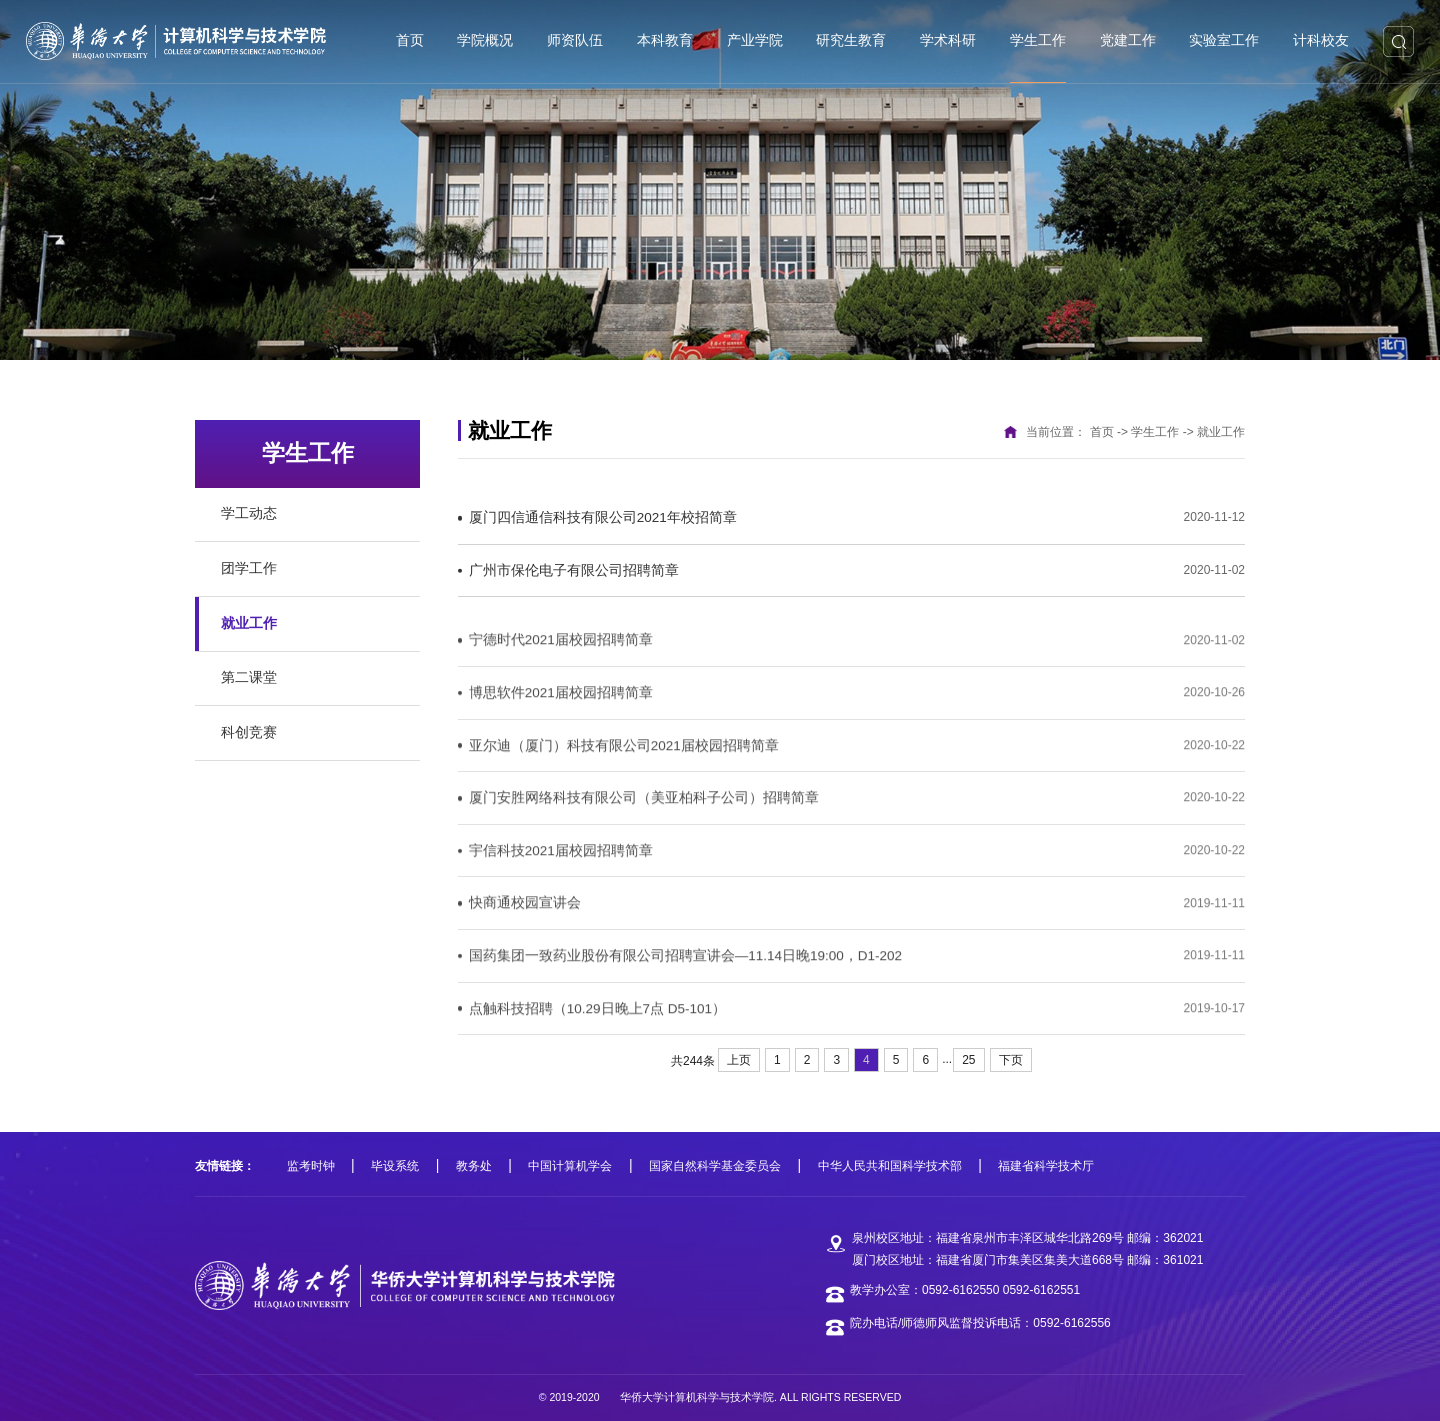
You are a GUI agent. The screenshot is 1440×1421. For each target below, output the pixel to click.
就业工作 (249, 623)
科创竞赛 (249, 732)
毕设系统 (395, 1166)
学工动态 (249, 513)
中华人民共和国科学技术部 (890, 1166)
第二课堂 (249, 677)
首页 (1102, 432)
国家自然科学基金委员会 (715, 1166)
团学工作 (249, 568)
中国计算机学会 (570, 1166)
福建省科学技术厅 (1046, 1166)
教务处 (474, 1166)
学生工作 (1155, 432)
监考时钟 (311, 1166)
